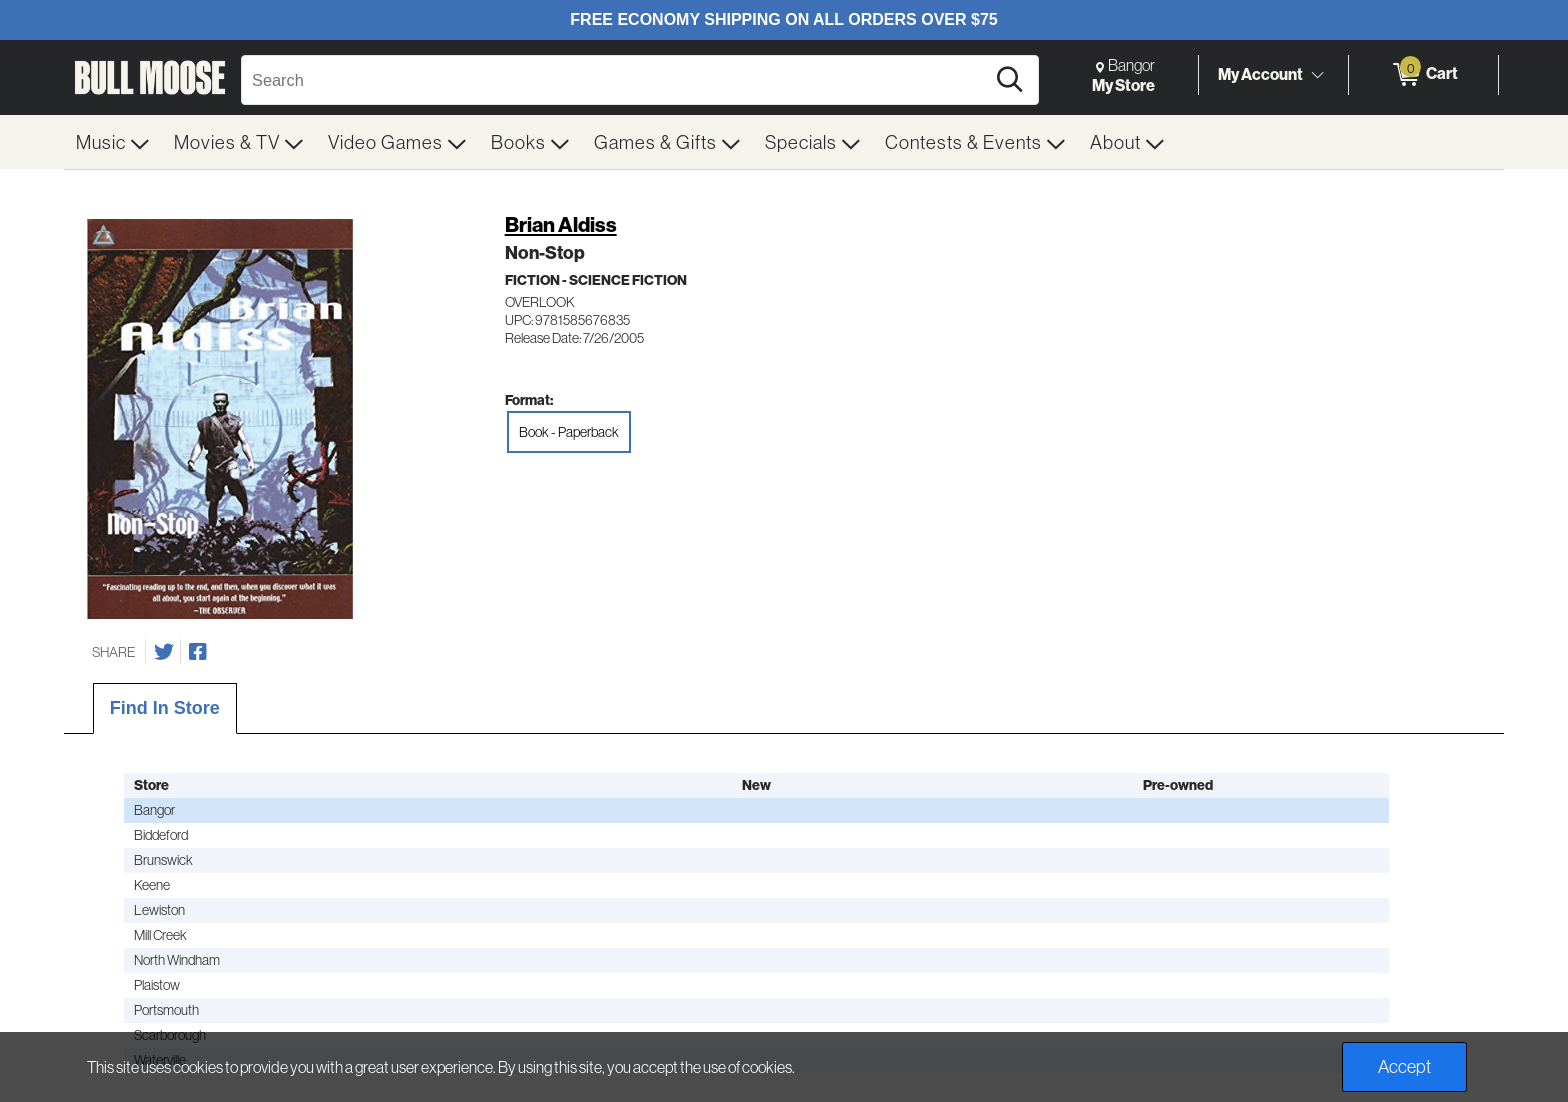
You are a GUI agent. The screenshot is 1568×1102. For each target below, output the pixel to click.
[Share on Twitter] (164, 652)
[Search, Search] (616, 80)
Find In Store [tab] (165, 708)
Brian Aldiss (561, 224)
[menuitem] (113, 142)
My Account (1260, 74)
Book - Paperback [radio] (569, 432)
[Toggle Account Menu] (1317, 75)
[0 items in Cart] (1423, 75)
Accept (1404, 1066)
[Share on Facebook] (198, 652)
